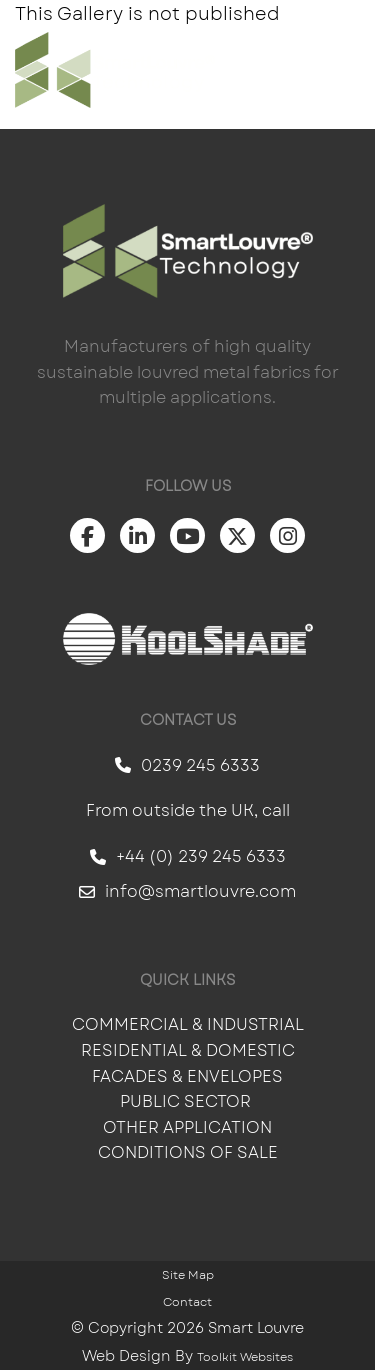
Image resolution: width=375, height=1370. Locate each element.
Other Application (187, 1127)
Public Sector (187, 1101)
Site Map (188, 1275)
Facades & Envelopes (187, 1076)
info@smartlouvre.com (187, 891)
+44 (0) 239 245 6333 (188, 856)
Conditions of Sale (188, 1152)
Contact (187, 1302)
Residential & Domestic (188, 1050)
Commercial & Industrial (188, 1024)
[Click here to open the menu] (345, 70)
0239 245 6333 (187, 765)
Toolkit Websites (245, 1357)
